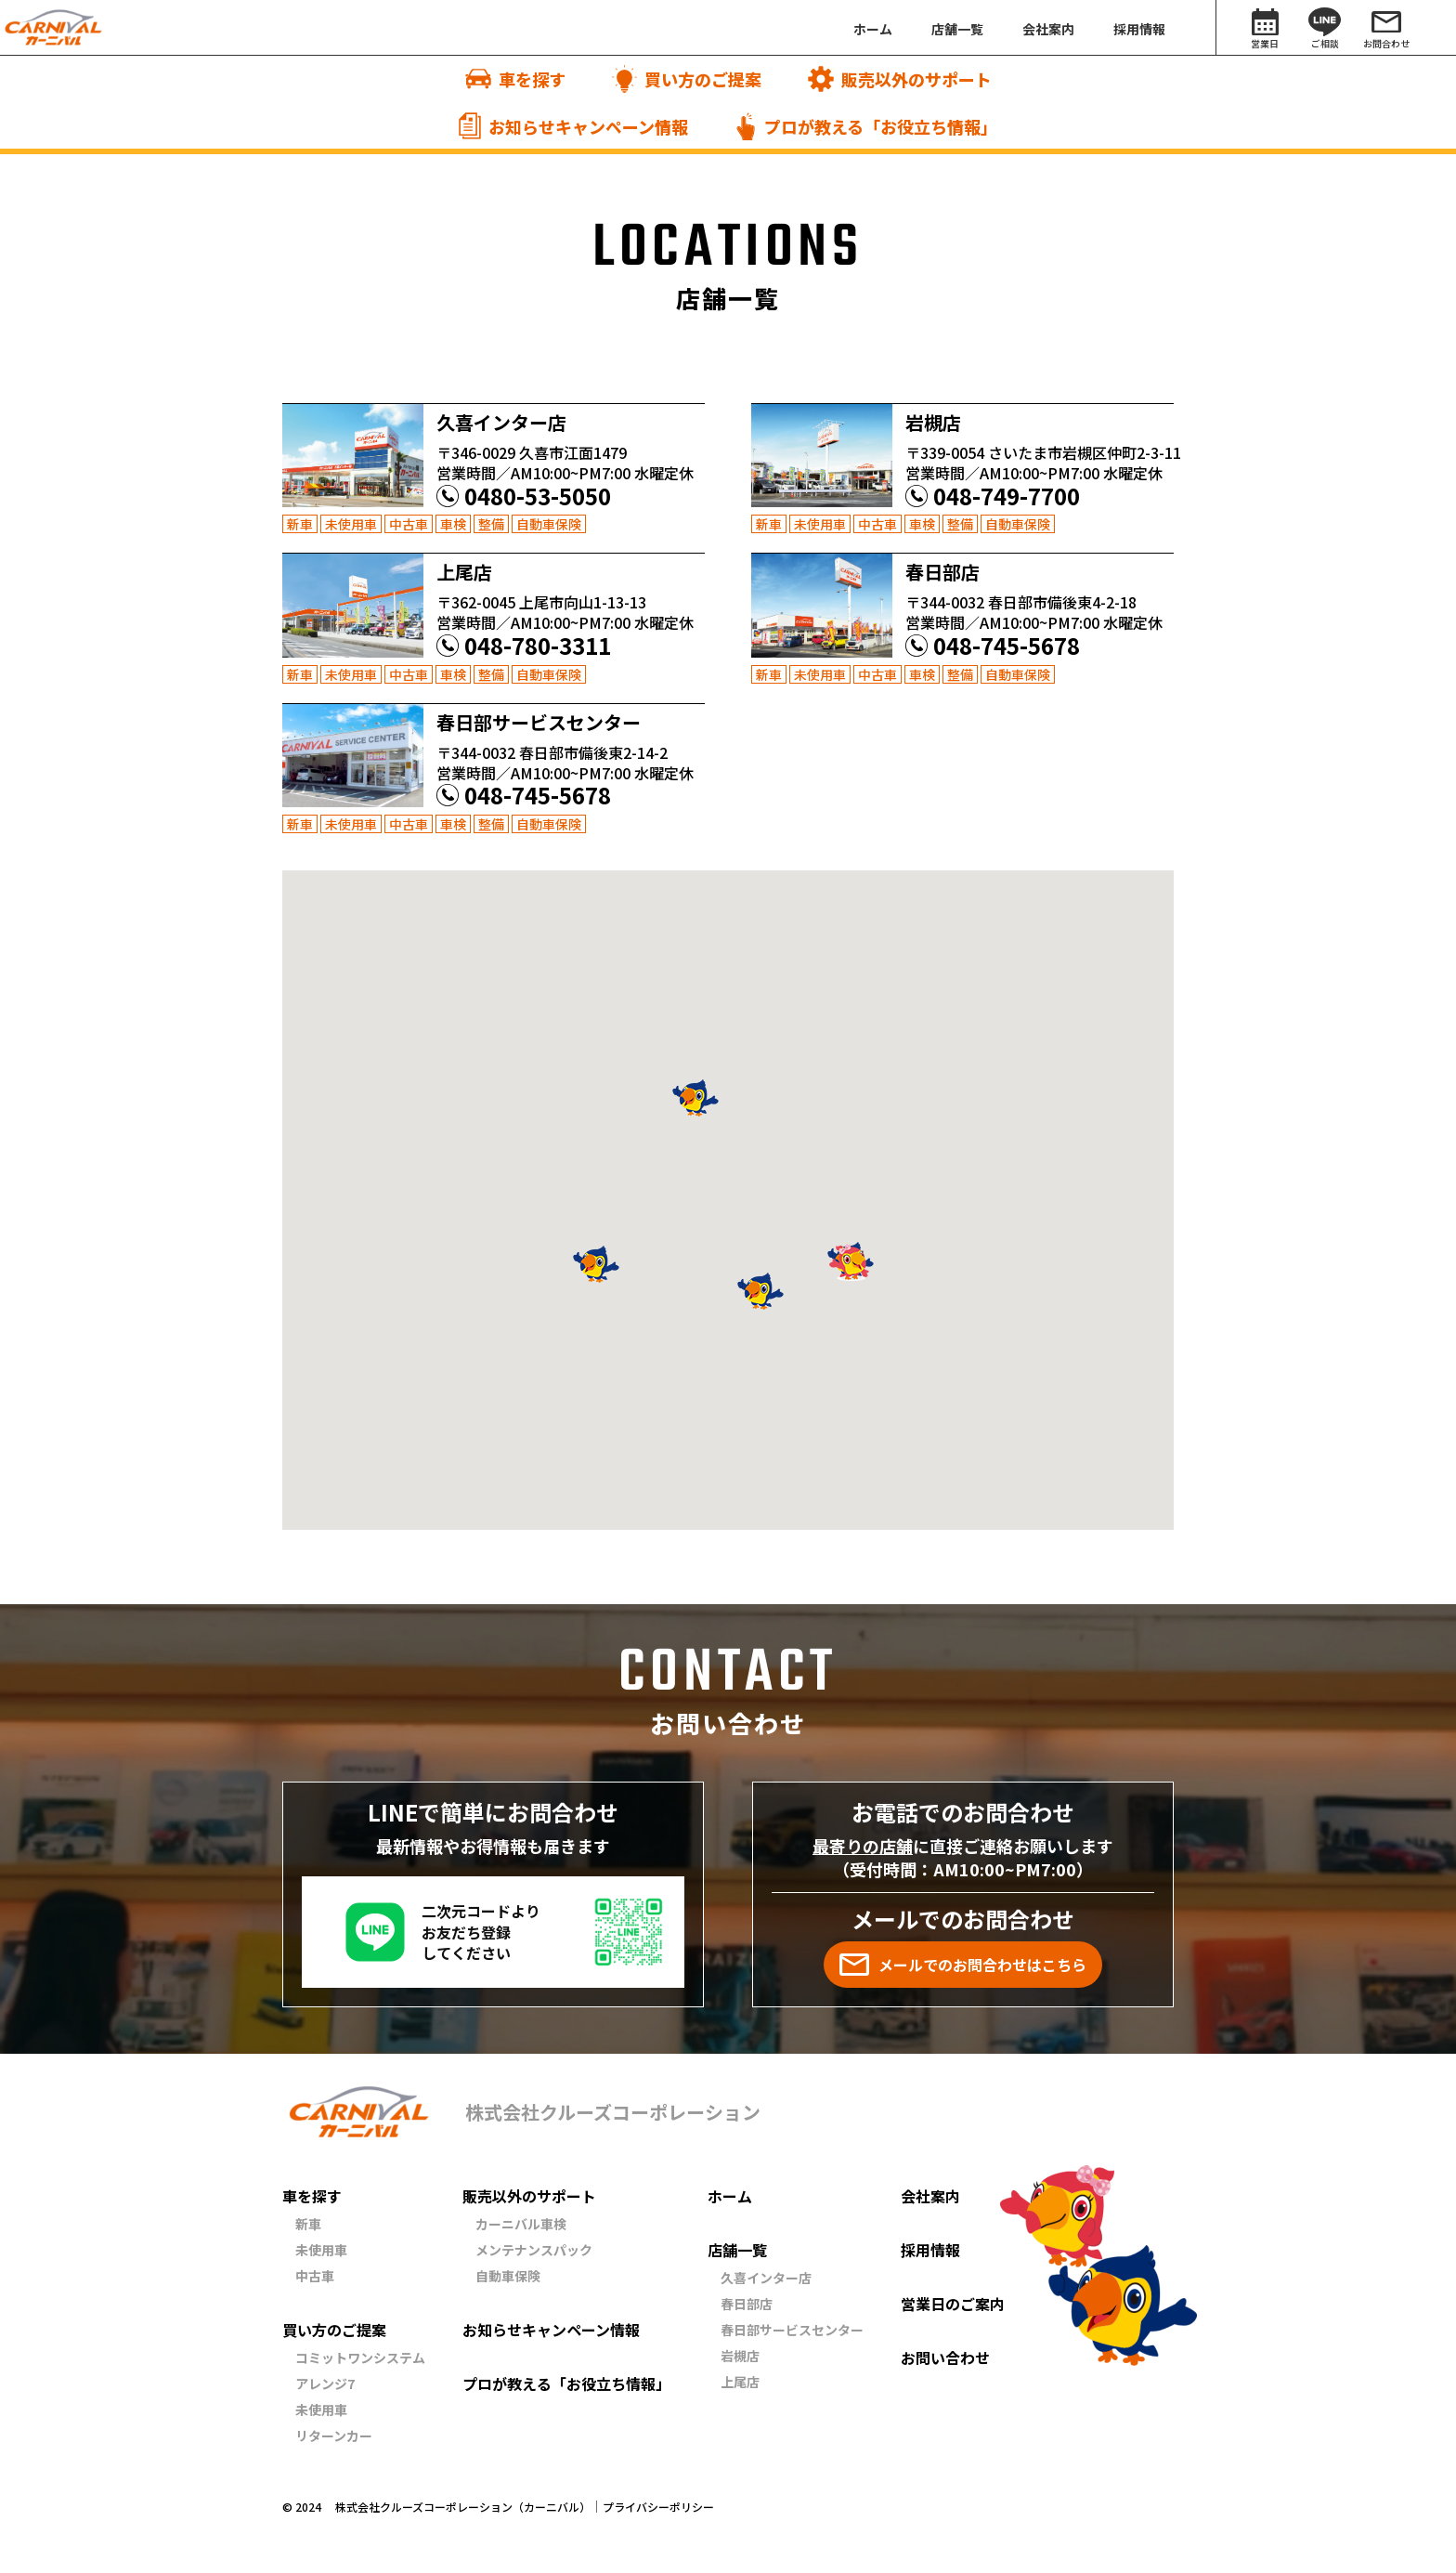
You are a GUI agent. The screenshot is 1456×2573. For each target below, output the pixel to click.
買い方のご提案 (334, 2329)
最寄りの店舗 (862, 1846)
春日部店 (747, 2303)
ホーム (730, 2196)
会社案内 (930, 2196)
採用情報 (930, 2250)
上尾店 (740, 2381)
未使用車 (321, 2249)
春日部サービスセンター (792, 2329)
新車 (308, 2223)
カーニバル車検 (520, 2223)
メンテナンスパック (533, 2249)
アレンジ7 (325, 2383)
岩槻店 (740, 2355)
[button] (596, 1264)
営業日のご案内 (953, 2303)
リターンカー (333, 2435)
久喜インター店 (766, 2277)
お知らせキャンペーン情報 (551, 2329)
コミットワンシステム (360, 2357)
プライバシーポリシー (658, 2507)
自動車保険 (507, 2275)
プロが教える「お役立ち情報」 (566, 2383)
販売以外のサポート (529, 2196)
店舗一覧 (737, 2250)
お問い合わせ (945, 2357)
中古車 (314, 2275)
